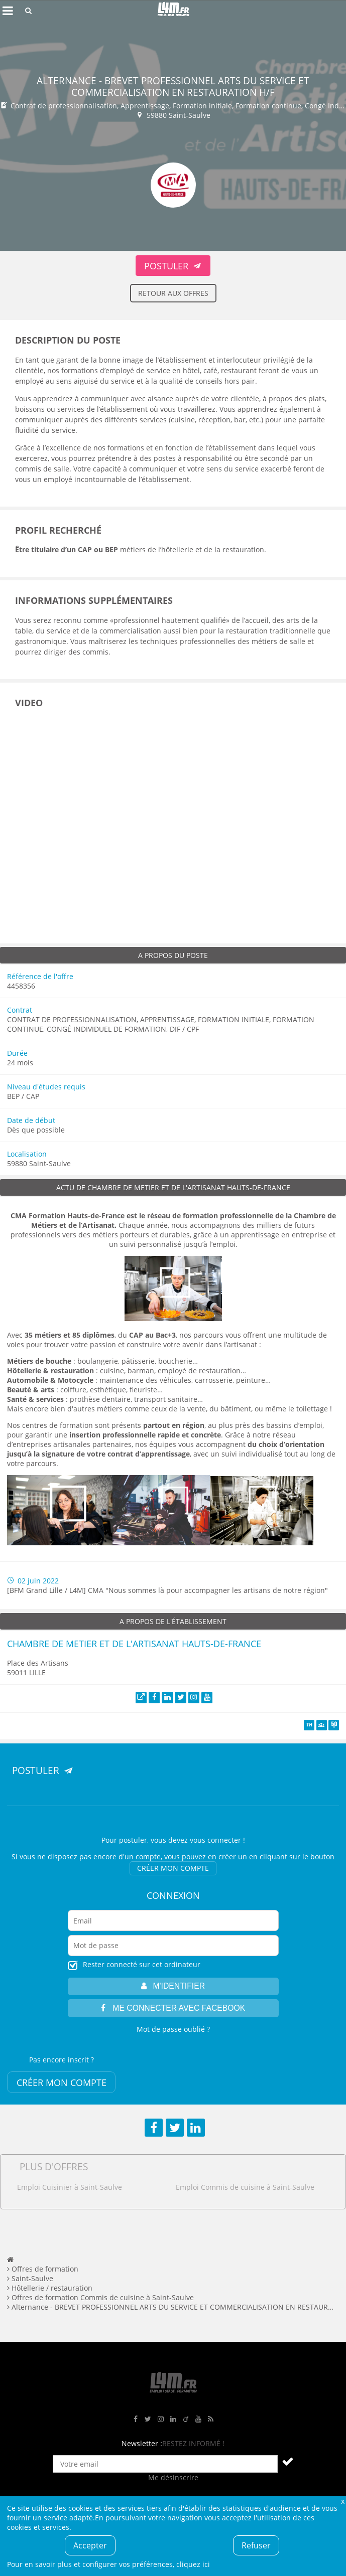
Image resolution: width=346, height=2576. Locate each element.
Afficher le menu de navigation (7, 10)
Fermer (342, 2501)
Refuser (256, 2545)
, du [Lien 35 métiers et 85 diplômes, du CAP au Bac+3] (100, 1335)
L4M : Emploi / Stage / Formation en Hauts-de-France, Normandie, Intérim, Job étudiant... (173, 10)
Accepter (90, 2545)
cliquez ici (193, 2564)
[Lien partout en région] (173, 1425)
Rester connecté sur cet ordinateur (141, 1964)
